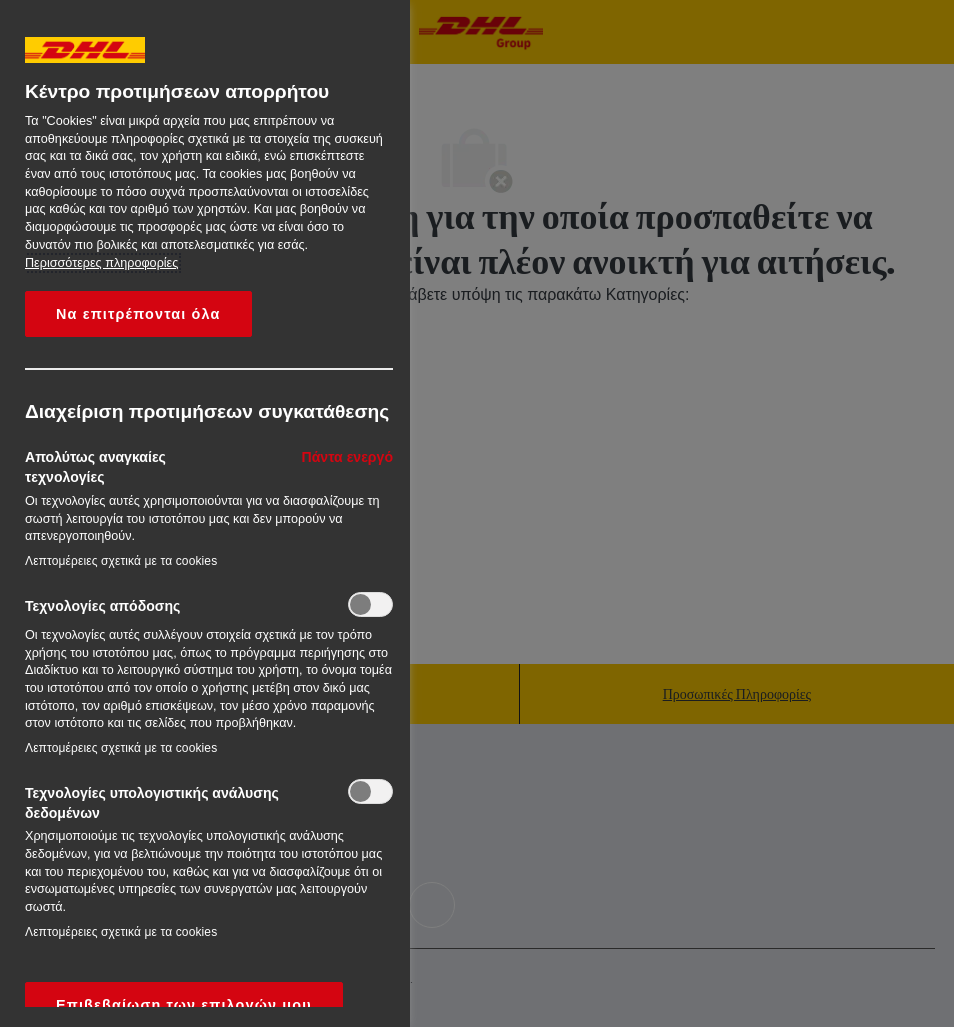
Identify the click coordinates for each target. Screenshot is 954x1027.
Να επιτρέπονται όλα (138, 314)
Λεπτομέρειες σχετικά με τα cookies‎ (121, 561)
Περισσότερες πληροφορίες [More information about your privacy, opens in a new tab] (101, 263)
